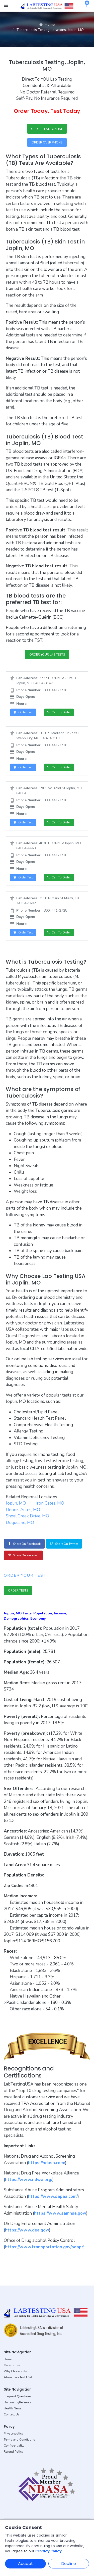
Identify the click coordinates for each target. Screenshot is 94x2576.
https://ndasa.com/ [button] (46, 2163)
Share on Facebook (24, 1544)
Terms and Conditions (19, 2440)
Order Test (23, 712)
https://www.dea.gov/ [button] (27, 2230)
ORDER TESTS (18, 1591)
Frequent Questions (18, 2396)
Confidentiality (14, 2446)
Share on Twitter (64, 1544)
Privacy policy (13, 2434)
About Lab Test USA (18, 2377)
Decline (68, 2563)
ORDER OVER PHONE (47, 142)
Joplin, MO (16, 1503)
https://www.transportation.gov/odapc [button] (44, 2247)
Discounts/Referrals (18, 2402)
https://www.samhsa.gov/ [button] (60, 2213)
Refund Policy (13, 2452)
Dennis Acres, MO (23, 1510)
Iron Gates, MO (50, 1503)
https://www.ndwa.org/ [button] (28, 2180)
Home (47, 24)
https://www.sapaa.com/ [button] (53, 2196)
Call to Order (58, 712)
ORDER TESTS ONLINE (47, 129)
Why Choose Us (15, 2371)
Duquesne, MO (20, 1522)
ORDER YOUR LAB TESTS (47, 655)
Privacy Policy (48, 2551)
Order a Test (12, 2365)
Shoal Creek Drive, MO (27, 1516)
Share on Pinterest (23, 1555)
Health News (13, 2408)
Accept (25, 2563)
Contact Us (12, 2414)
